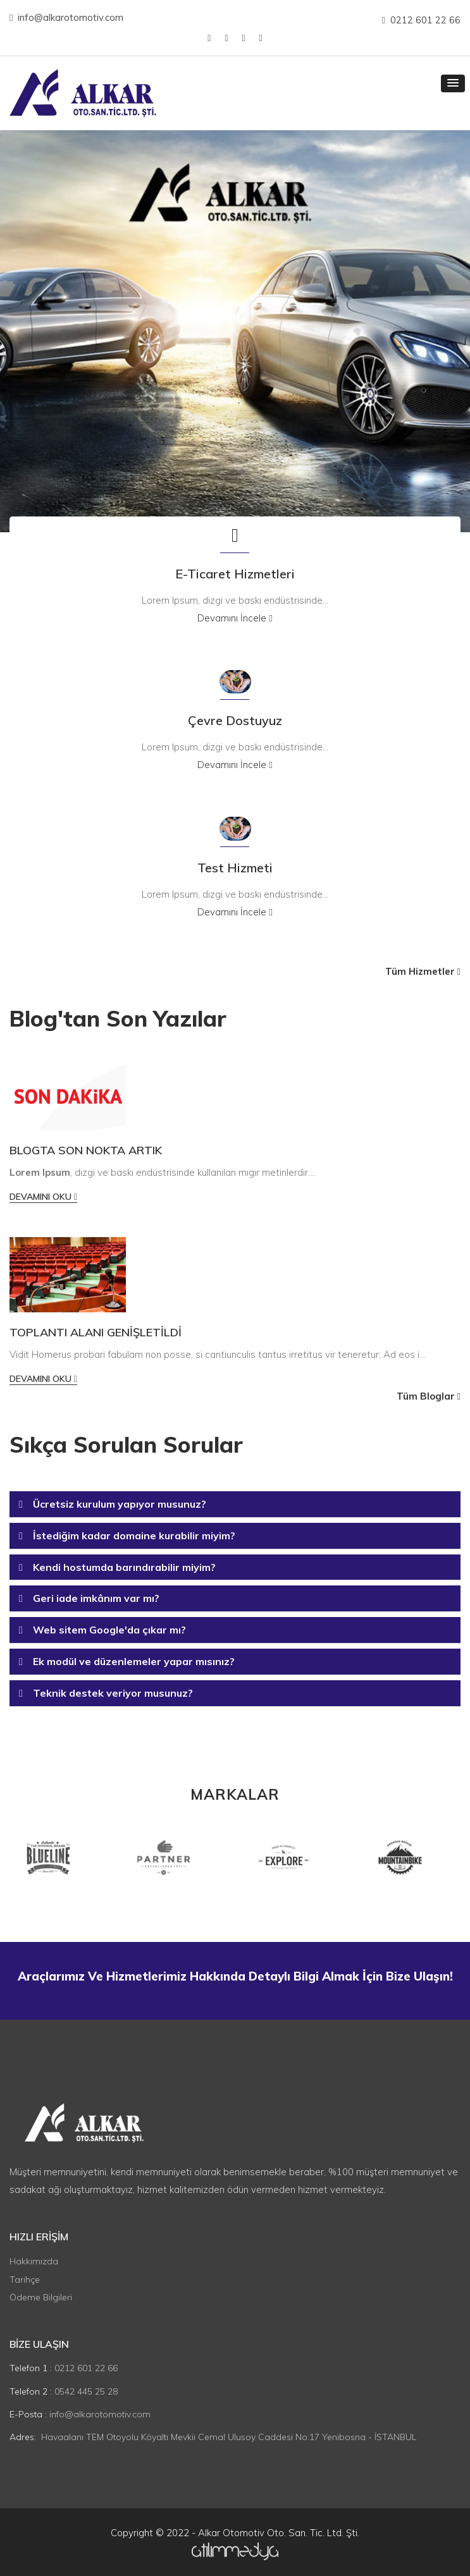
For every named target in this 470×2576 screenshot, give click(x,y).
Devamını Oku (43, 1196)
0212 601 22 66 (421, 20)
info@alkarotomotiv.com (66, 17)
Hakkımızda (33, 2261)
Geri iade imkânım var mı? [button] (96, 1598)
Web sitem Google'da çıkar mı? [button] (109, 1629)
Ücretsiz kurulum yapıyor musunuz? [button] (119, 1504)
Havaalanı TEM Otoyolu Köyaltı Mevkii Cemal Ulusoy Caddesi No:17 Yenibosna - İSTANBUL (228, 2437)
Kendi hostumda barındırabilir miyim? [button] (124, 1567)
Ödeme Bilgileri (40, 2297)
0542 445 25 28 (86, 2391)
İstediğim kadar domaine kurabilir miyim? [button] (134, 1535)
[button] (453, 83)
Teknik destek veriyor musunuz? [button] (113, 1693)
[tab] (235, 1504)
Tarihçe (24, 2279)
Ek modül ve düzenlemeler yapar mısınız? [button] (134, 1661)
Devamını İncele (234, 618)
